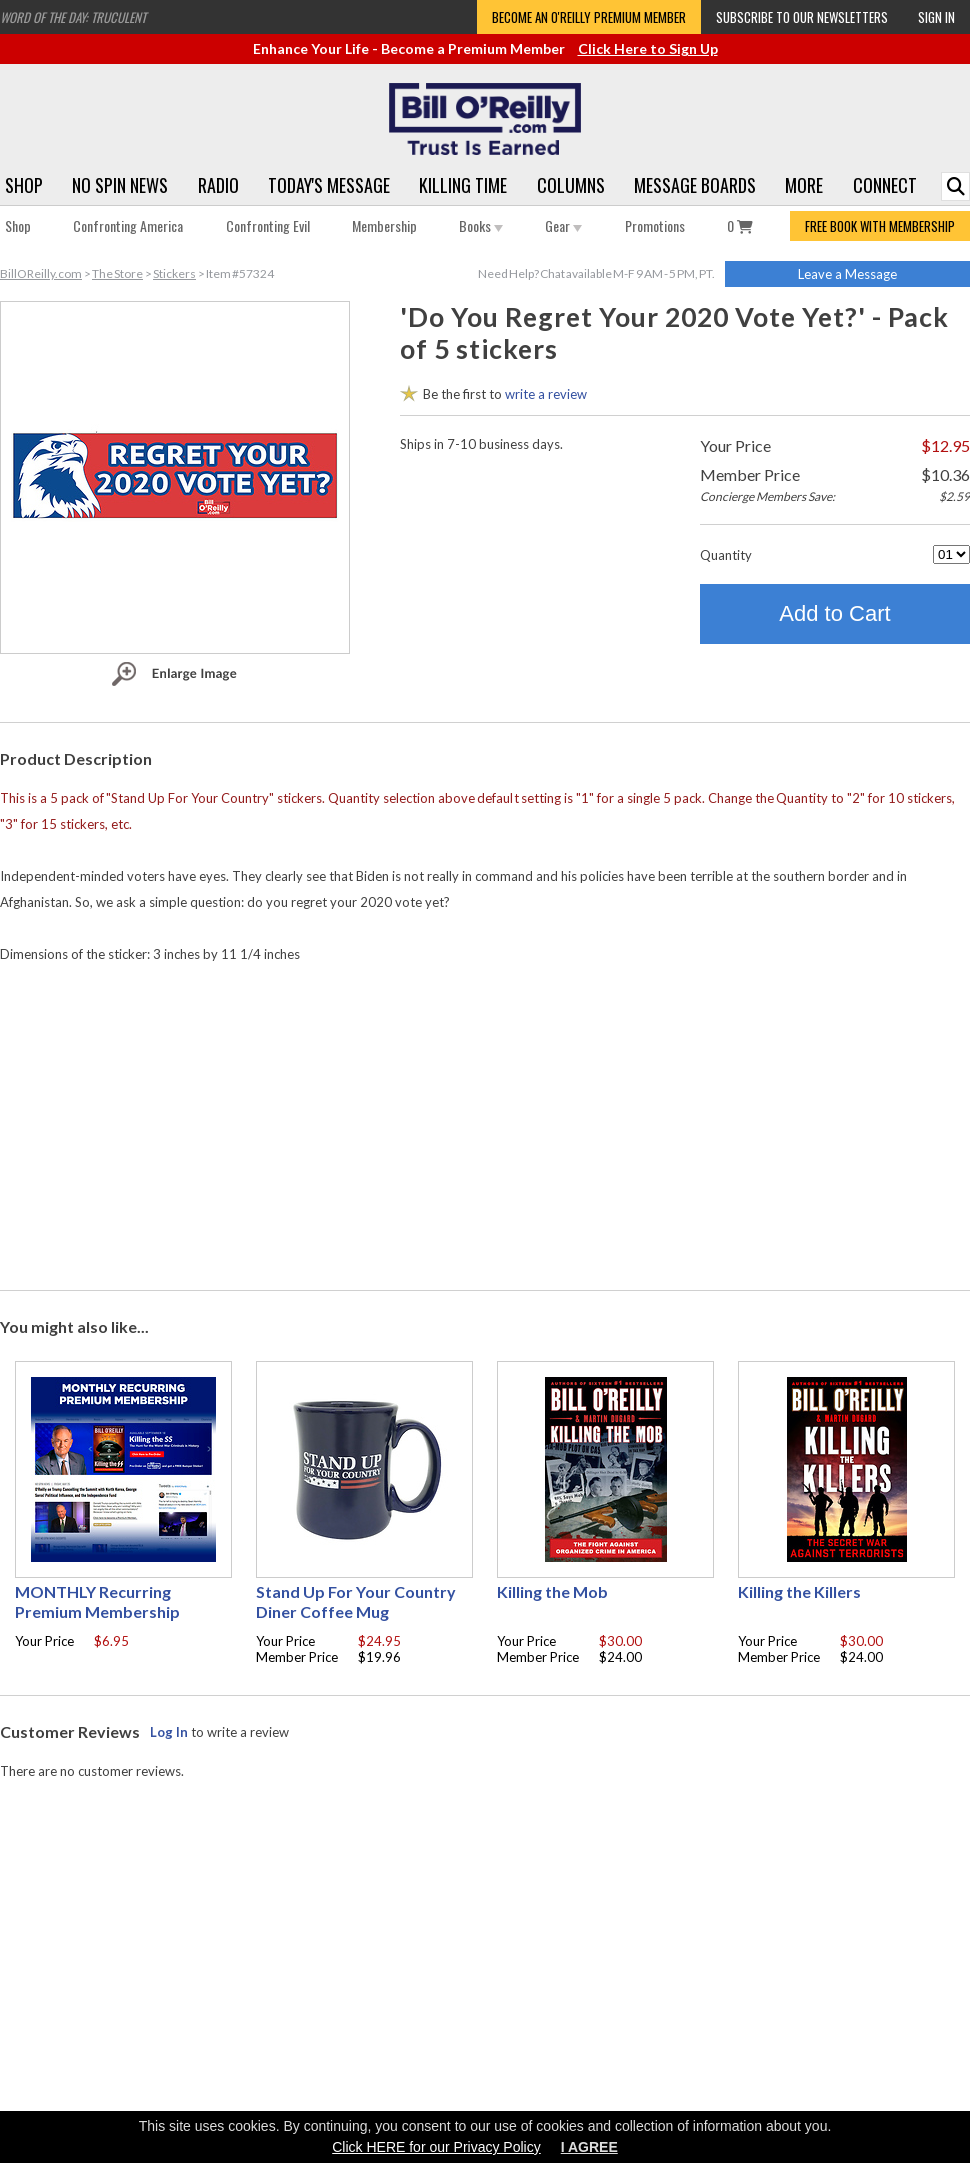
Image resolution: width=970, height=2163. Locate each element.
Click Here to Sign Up (648, 48)
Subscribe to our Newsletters (802, 17)
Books (481, 225)
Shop (24, 185)
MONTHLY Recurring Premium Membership (97, 1601)
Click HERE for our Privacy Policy (436, 2147)
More (804, 185)
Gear (563, 225)
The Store (117, 273)
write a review (546, 394)
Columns (571, 185)
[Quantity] (951, 554)
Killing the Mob (552, 1591)
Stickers (174, 273)
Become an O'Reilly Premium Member (589, 17)
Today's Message (329, 185)
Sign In (936, 17)
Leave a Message (847, 274)
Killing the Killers (799, 1591)
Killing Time (463, 185)
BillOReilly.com (41, 273)
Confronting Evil (268, 225)
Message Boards (695, 185)
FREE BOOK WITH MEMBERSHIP (880, 226)
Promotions (655, 225)
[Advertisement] (485, 1122)
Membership (384, 225)
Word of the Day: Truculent (73, 17)
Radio (218, 185)
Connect (885, 185)
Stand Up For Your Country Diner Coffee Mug (356, 1601)
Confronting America (128, 225)
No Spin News (120, 185)
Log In (169, 1732)
